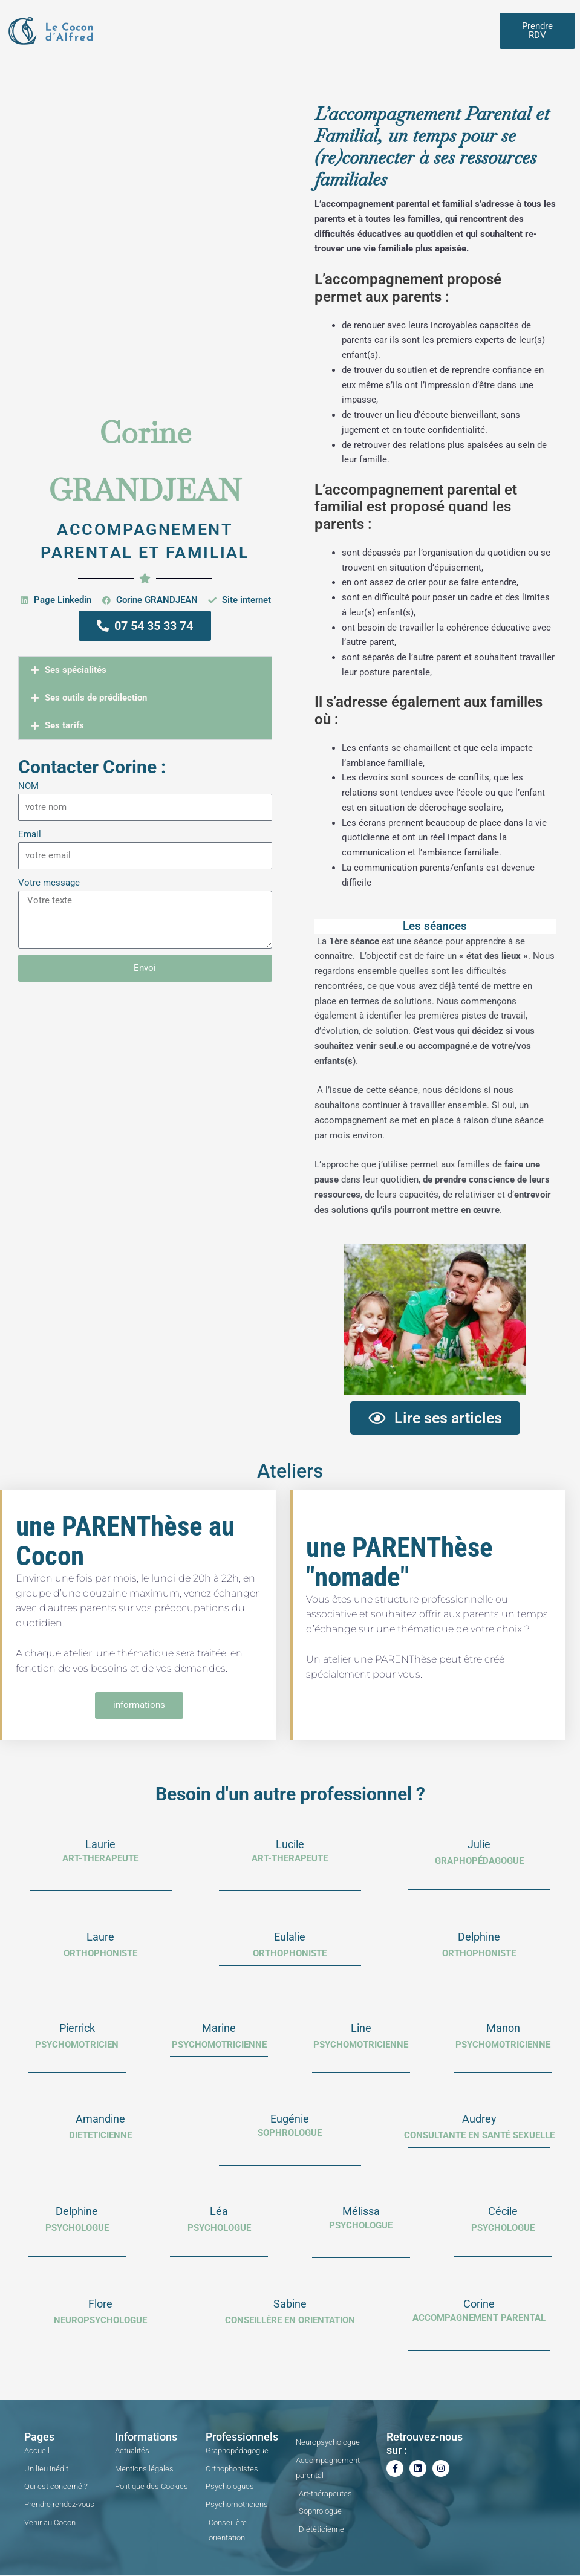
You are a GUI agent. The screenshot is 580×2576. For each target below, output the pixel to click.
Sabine (290, 2304)
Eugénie (289, 2119)
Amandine (100, 2119)
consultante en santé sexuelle (479, 2135)
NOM (28, 785)
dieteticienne (100, 2135)
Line (361, 2028)
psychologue (219, 2228)
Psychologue (361, 2226)
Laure (100, 1937)
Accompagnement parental (479, 2318)
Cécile (503, 2211)
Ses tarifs (64, 725)
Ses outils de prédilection (96, 697)
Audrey (479, 2119)
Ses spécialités (75, 669)
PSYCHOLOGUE (77, 2228)
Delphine (479, 1937)
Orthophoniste (290, 1953)
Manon (503, 2028)
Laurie (100, 1844)
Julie (479, 1844)
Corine (479, 2304)
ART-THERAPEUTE (100, 1859)
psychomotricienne (219, 2044)
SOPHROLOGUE (290, 2133)
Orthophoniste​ (479, 1953)
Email (29, 834)
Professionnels (242, 2437)
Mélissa (361, 2211)
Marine (219, 2028)
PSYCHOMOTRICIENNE (360, 2044)
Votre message (49, 883)
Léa (219, 2211)
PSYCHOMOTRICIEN (77, 2044)
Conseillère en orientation (290, 2320)
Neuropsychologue (100, 2320)
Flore (100, 2304)
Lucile (290, 1844)
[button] (145, 670)
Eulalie (289, 1937)
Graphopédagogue (479, 1861)
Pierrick (77, 2028)
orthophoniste (100, 1953)
